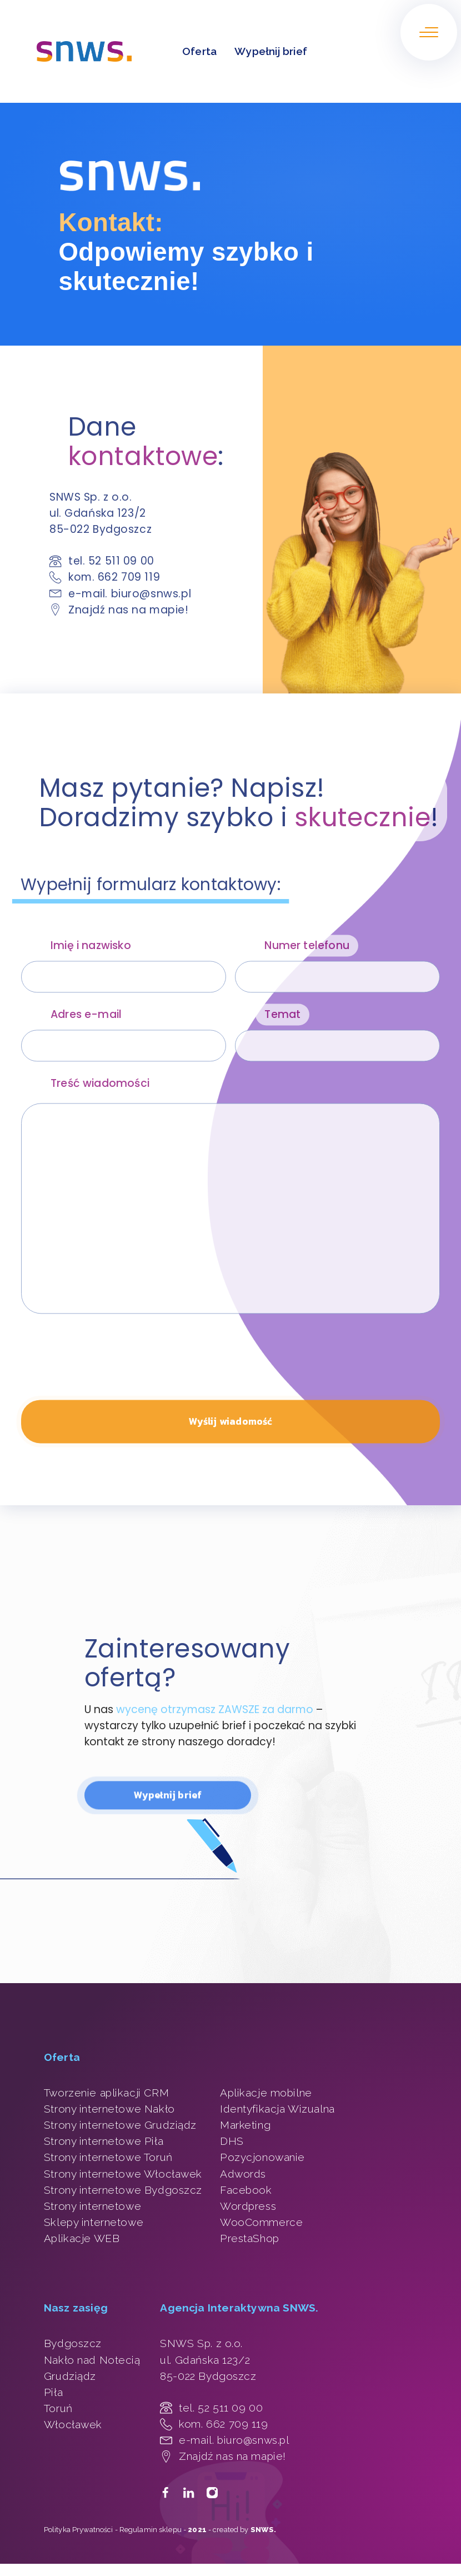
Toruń (58, 2408)
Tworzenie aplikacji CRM (106, 2092)
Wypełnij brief (270, 51)
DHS (232, 2141)
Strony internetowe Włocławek (123, 2174)
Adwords (243, 2174)
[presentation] (105, 1373)
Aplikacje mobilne (266, 2092)
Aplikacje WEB (82, 2238)
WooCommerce (261, 2222)
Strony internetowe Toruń (108, 2157)
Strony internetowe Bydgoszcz (123, 2190)
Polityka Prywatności (78, 2529)
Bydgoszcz (73, 2343)
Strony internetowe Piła (103, 2141)
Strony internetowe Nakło (109, 2109)
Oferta (199, 51)
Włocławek (73, 2424)
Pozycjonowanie (262, 2157)
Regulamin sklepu (150, 2529)
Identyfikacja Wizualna (277, 2109)
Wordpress (248, 2206)
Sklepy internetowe (93, 2222)
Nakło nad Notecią (92, 2360)
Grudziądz (70, 2376)
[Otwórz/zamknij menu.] (428, 32)
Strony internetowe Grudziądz (120, 2125)
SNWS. (263, 2529)
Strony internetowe (92, 2206)
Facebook (246, 2190)
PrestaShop (249, 2238)
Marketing (245, 2125)
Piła (53, 2392)
